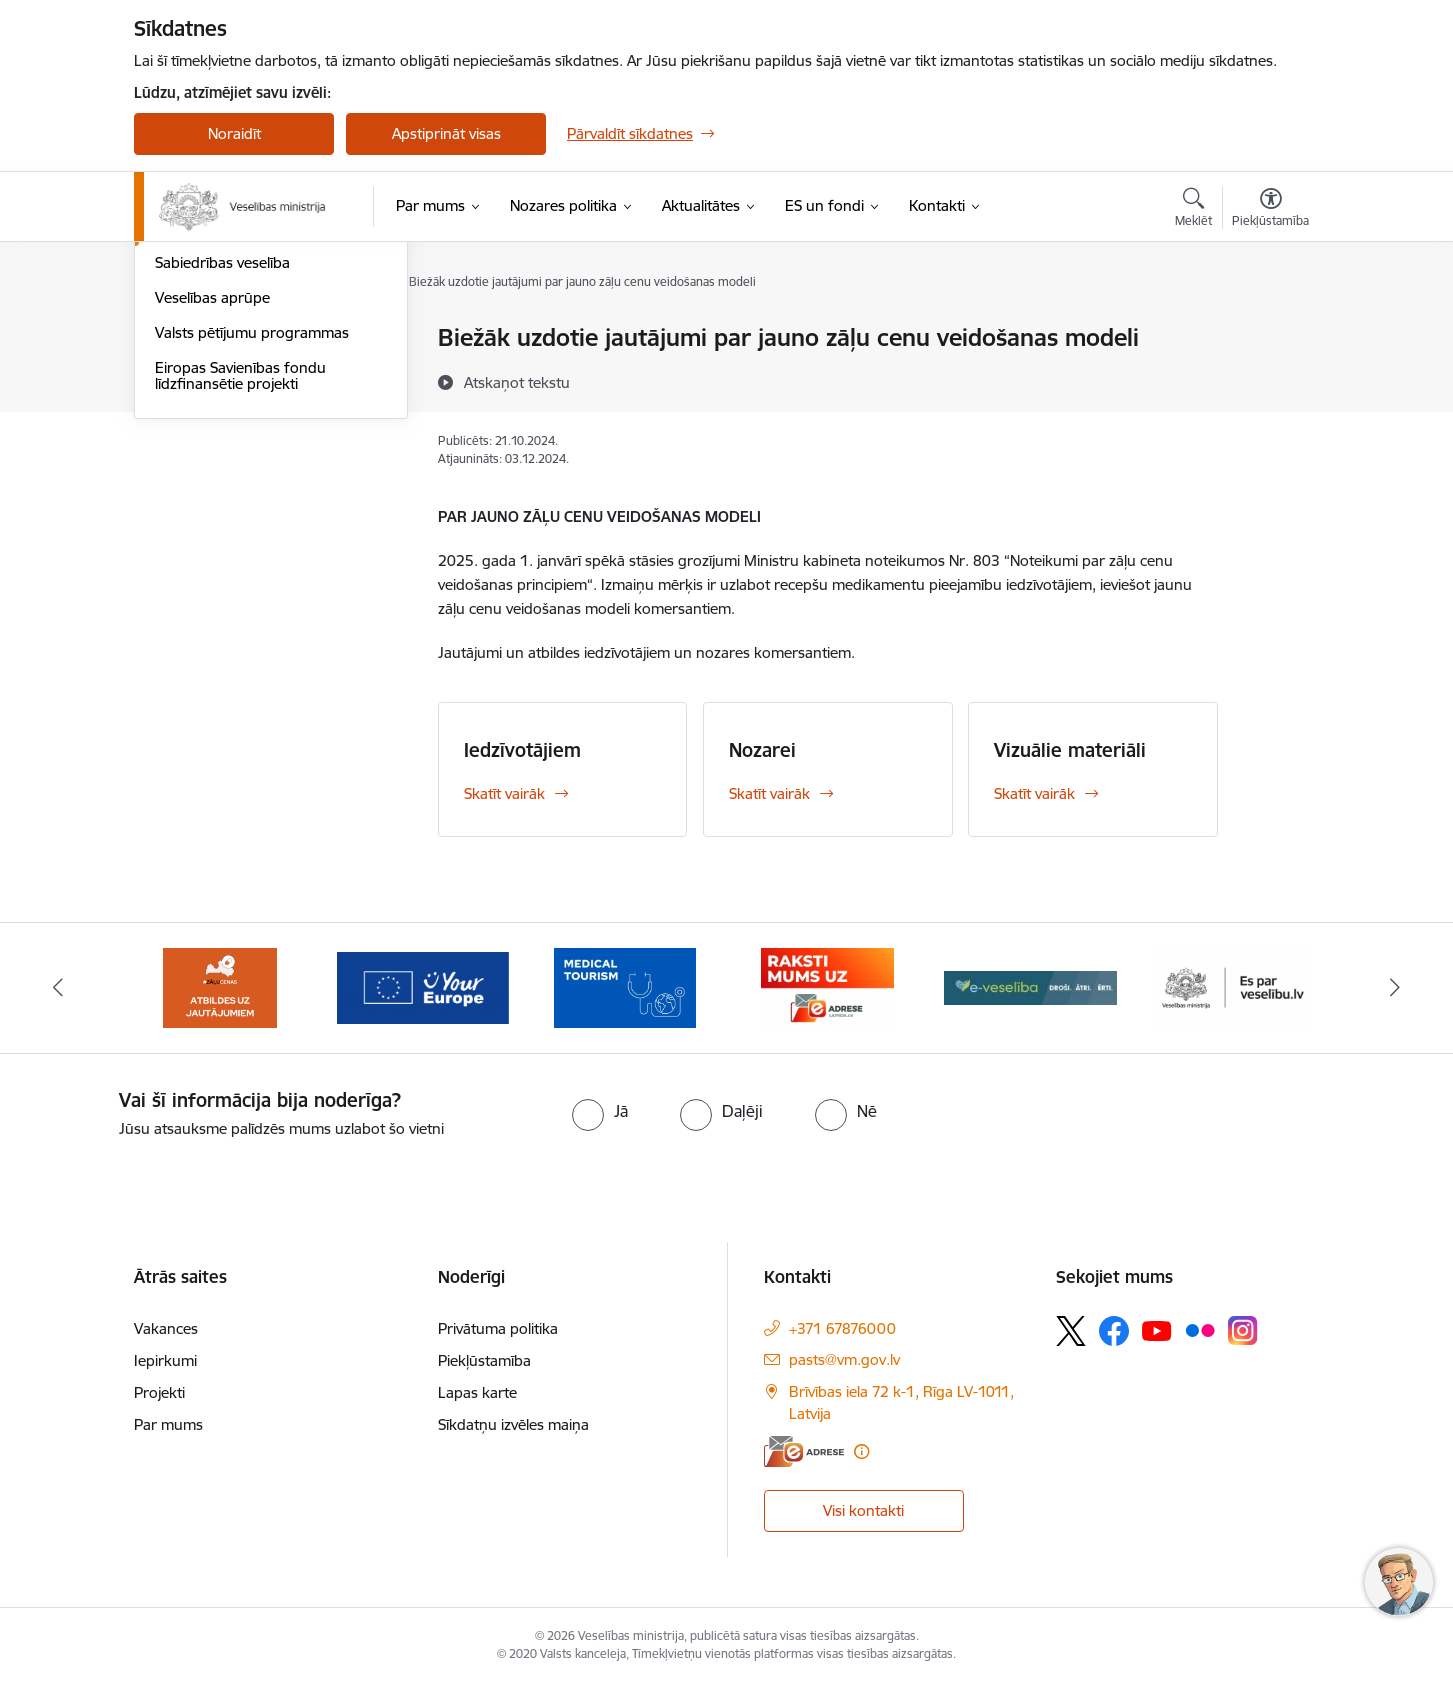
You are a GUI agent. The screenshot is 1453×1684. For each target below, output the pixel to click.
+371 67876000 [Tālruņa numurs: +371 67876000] (842, 1328)
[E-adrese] (804, 1451)
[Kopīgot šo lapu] (1270, 379)
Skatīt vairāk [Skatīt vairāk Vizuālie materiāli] (1034, 793)
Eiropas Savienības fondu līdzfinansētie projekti (240, 590)
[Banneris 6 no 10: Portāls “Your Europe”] (423, 986)
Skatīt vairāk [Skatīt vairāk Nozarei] (769, 793)
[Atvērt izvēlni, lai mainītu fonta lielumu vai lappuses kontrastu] (1270, 210)
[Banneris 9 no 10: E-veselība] (1030, 986)
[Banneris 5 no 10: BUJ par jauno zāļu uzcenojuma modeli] (220, 986)
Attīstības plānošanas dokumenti (264, 339)
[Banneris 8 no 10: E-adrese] (827, 986)
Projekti (159, 1392)
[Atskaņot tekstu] (517, 382)
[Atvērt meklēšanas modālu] (1193, 210)
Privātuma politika (498, 1328)
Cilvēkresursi (197, 373)
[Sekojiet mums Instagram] (1243, 1330)
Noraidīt (234, 133)
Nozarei (762, 750)
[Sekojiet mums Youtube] (1157, 1330)
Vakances (166, 1328)
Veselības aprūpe (212, 512)
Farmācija (187, 443)
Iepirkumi (165, 1360)
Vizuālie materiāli (1070, 750)
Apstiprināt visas (446, 133)
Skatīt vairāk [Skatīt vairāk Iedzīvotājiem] (504, 793)
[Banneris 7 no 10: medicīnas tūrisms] (625, 986)
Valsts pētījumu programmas (252, 547)
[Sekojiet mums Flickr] (1200, 1330)
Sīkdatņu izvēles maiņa (513, 1424)
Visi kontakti (863, 1510)
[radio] (600, 1111)
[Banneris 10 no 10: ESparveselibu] (1233, 986)
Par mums (168, 1424)
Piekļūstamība (484, 1360)
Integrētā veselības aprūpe (244, 408)
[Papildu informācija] (861, 1451)
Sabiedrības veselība (222, 478)
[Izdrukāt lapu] (1270, 329)
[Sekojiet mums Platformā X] (1071, 1331)
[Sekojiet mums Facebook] (1114, 1331)
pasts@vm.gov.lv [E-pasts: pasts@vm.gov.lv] (844, 1359)
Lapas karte (477, 1392)
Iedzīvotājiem (522, 750)
